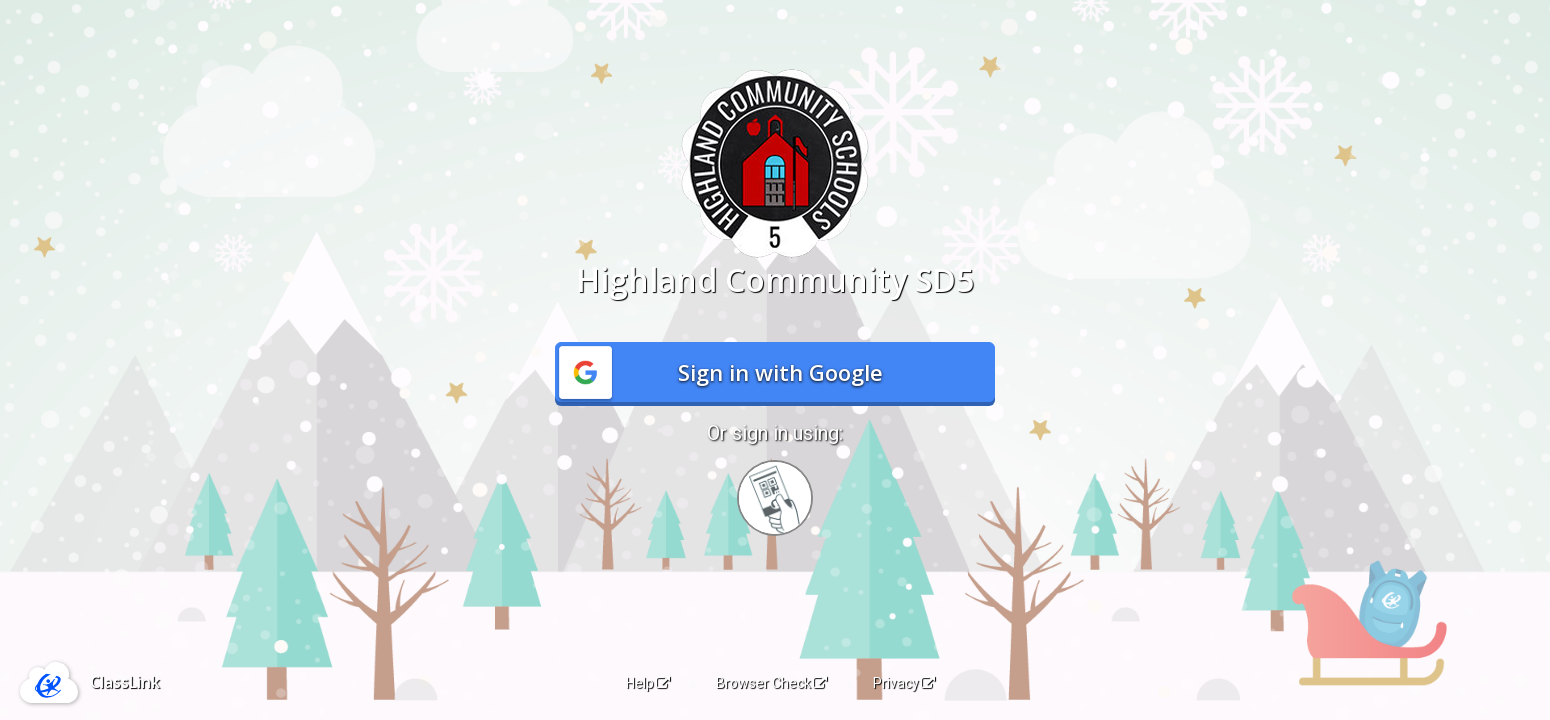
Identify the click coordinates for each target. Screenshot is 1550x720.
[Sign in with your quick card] (775, 498)
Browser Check (771, 683)
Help (648, 683)
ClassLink (125, 682)
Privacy (904, 683)
